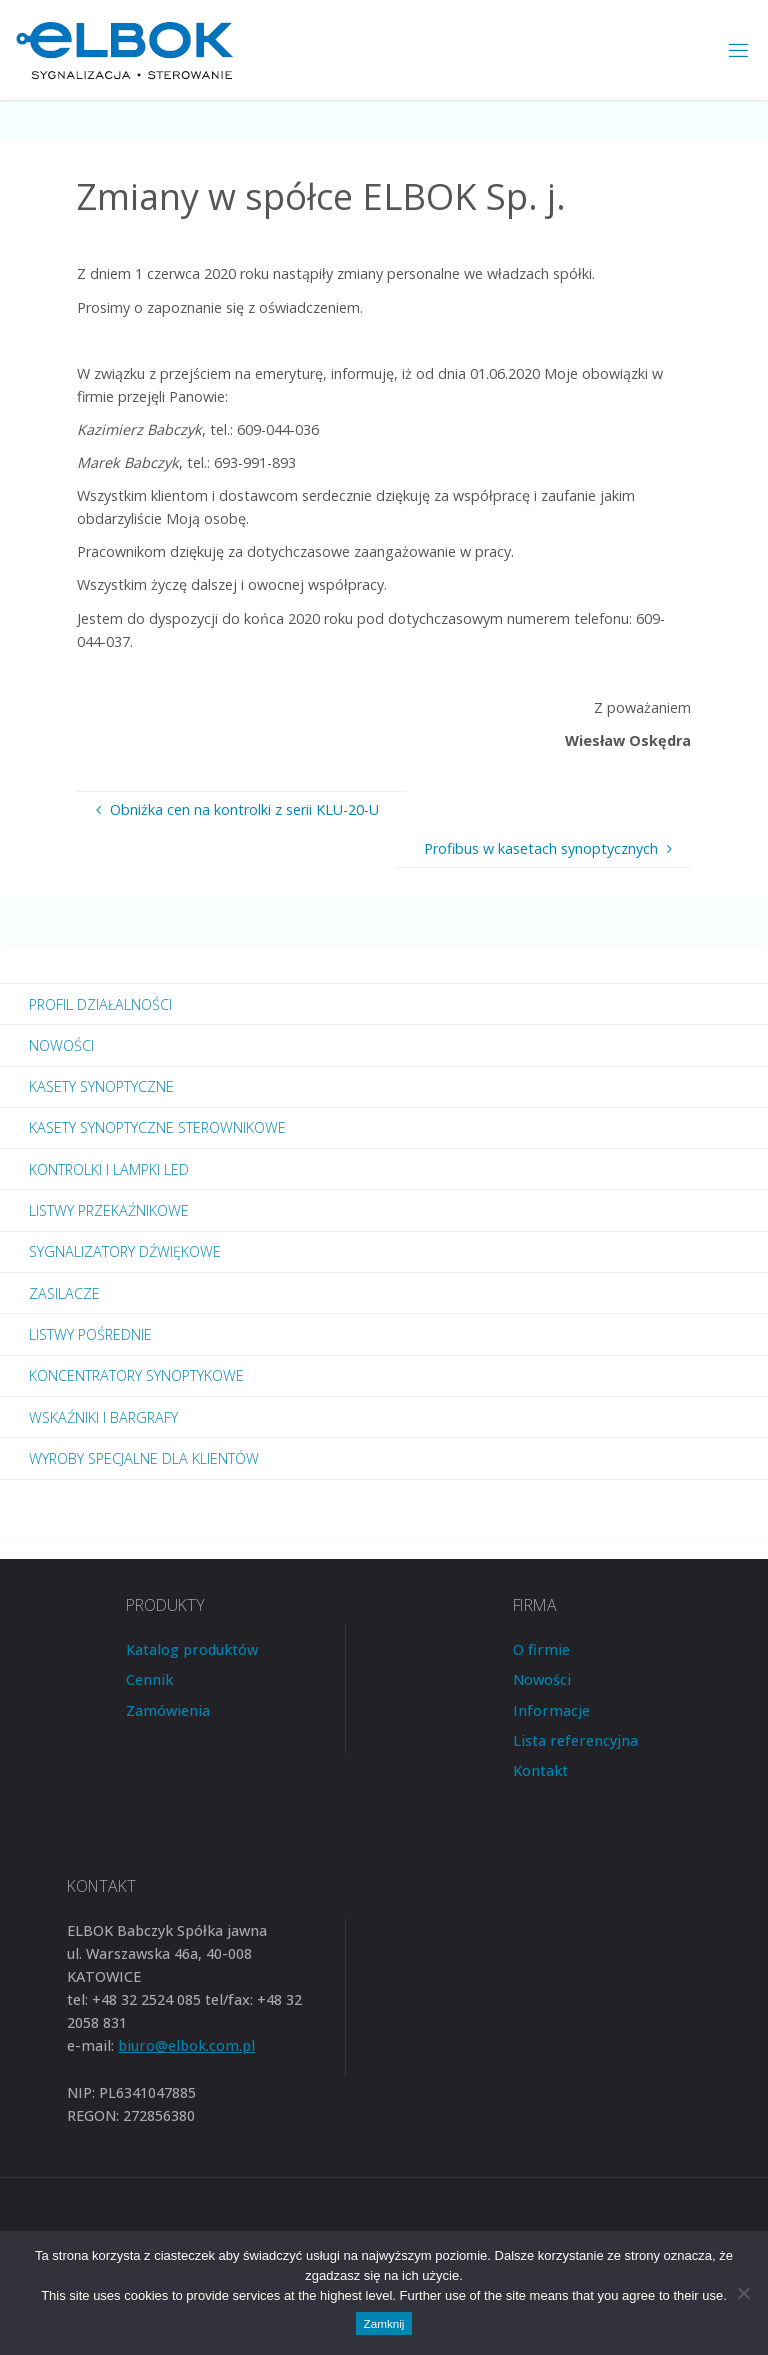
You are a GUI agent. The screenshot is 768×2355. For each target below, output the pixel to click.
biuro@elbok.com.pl (186, 2045)
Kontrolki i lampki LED (109, 1169)
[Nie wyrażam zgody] (743, 2293)
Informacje (551, 1710)
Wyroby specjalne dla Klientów (144, 1458)
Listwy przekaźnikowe (109, 1210)
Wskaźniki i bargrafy (103, 1417)
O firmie (541, 1649)
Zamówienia (168, 1710)
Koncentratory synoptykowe (136, 1375)
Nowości (61, 1045)
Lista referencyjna (575, 1740)
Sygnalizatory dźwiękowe (125, 1251)
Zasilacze (64, 1293)
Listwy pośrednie (90, 1334)
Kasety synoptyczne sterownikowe (157, 1127)
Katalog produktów (192, 1649)
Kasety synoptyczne (101, 1086)
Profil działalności (100, 1004)
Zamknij (384, 2323)
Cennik (149, 1679)
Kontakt (540, 1770)
